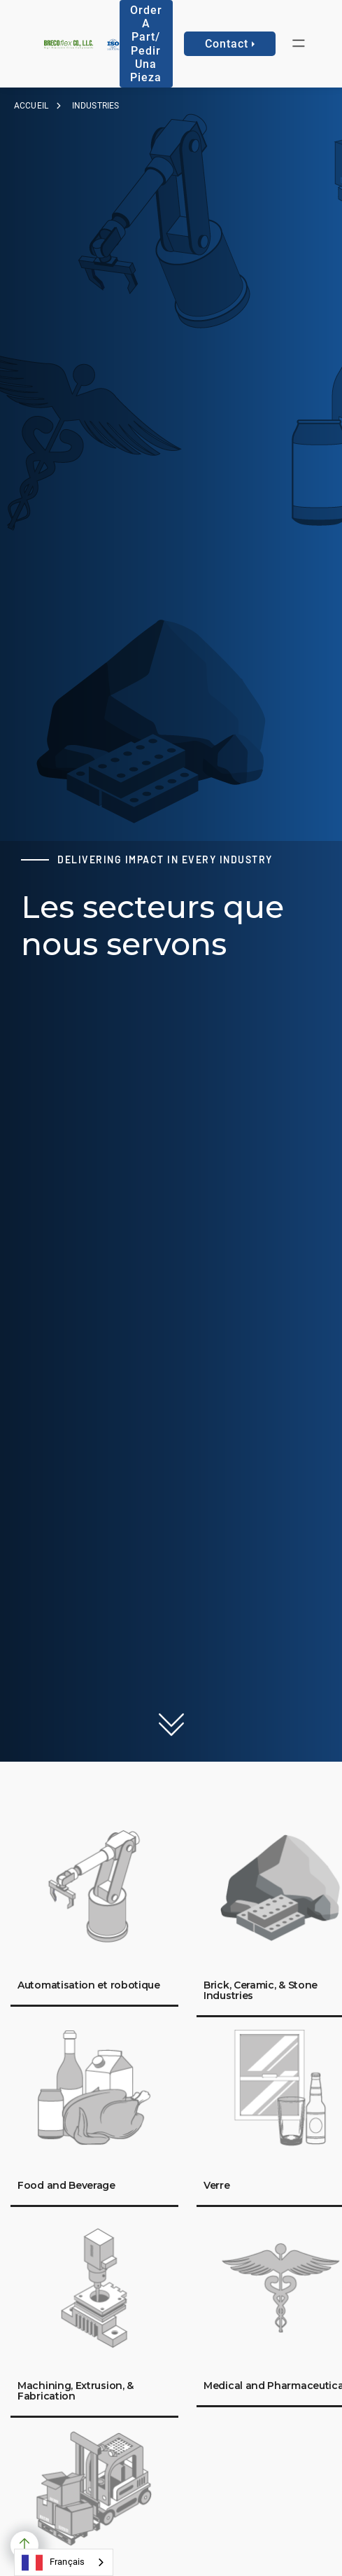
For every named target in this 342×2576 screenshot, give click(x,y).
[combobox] (63, 2562)
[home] (65, 44)
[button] (298, 44)
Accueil (31, 106)
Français (53, 2562)
